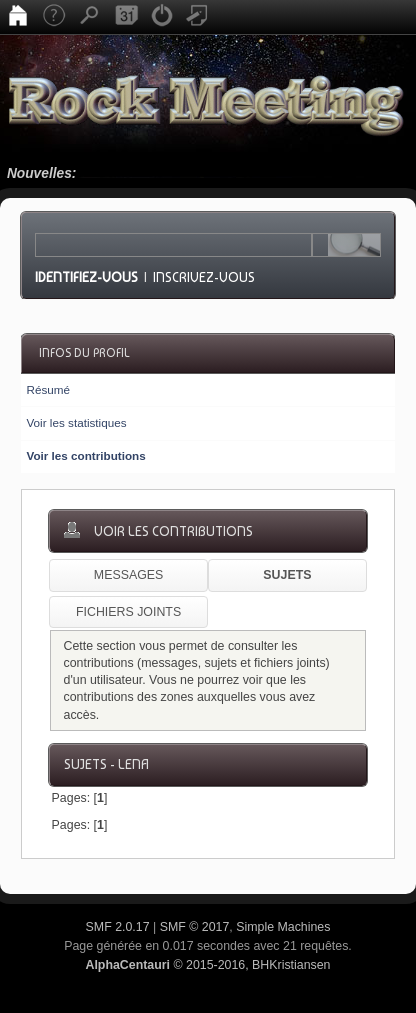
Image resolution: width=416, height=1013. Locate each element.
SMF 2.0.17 (118, 927)
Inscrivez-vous (204, 277)
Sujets (287, 575)
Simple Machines (283, 927)
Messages (128, 575)
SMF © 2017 (195, 927)
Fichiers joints (128, 612)
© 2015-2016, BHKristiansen (207, 965)
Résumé (48, 389)
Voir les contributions (85, 455)
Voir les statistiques (76, 422)
